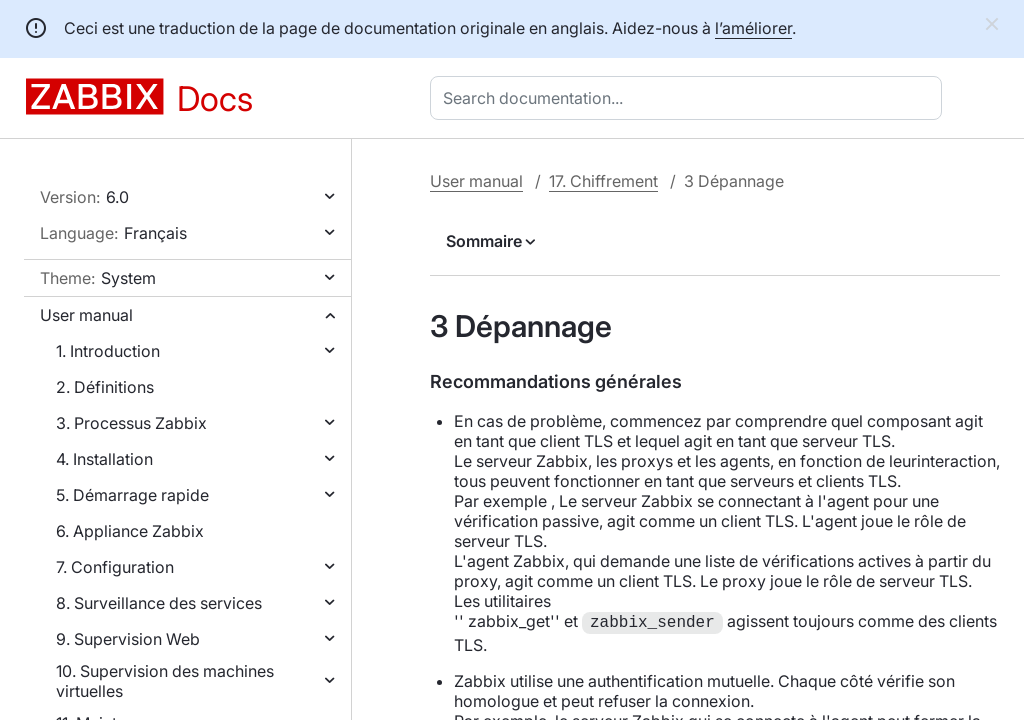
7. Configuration (115, 567)
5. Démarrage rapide (132, 495)
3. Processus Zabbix (131, 423)
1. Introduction (108, 351)
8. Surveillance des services (159, 603)
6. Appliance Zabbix (130, 531)
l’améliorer (753, 28)
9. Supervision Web (128, 639)
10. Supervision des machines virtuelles (165, 681)
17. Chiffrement (603, 181)
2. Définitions (105, 387)
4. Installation (104, 459)
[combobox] (690, 98)
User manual (86, 315)
